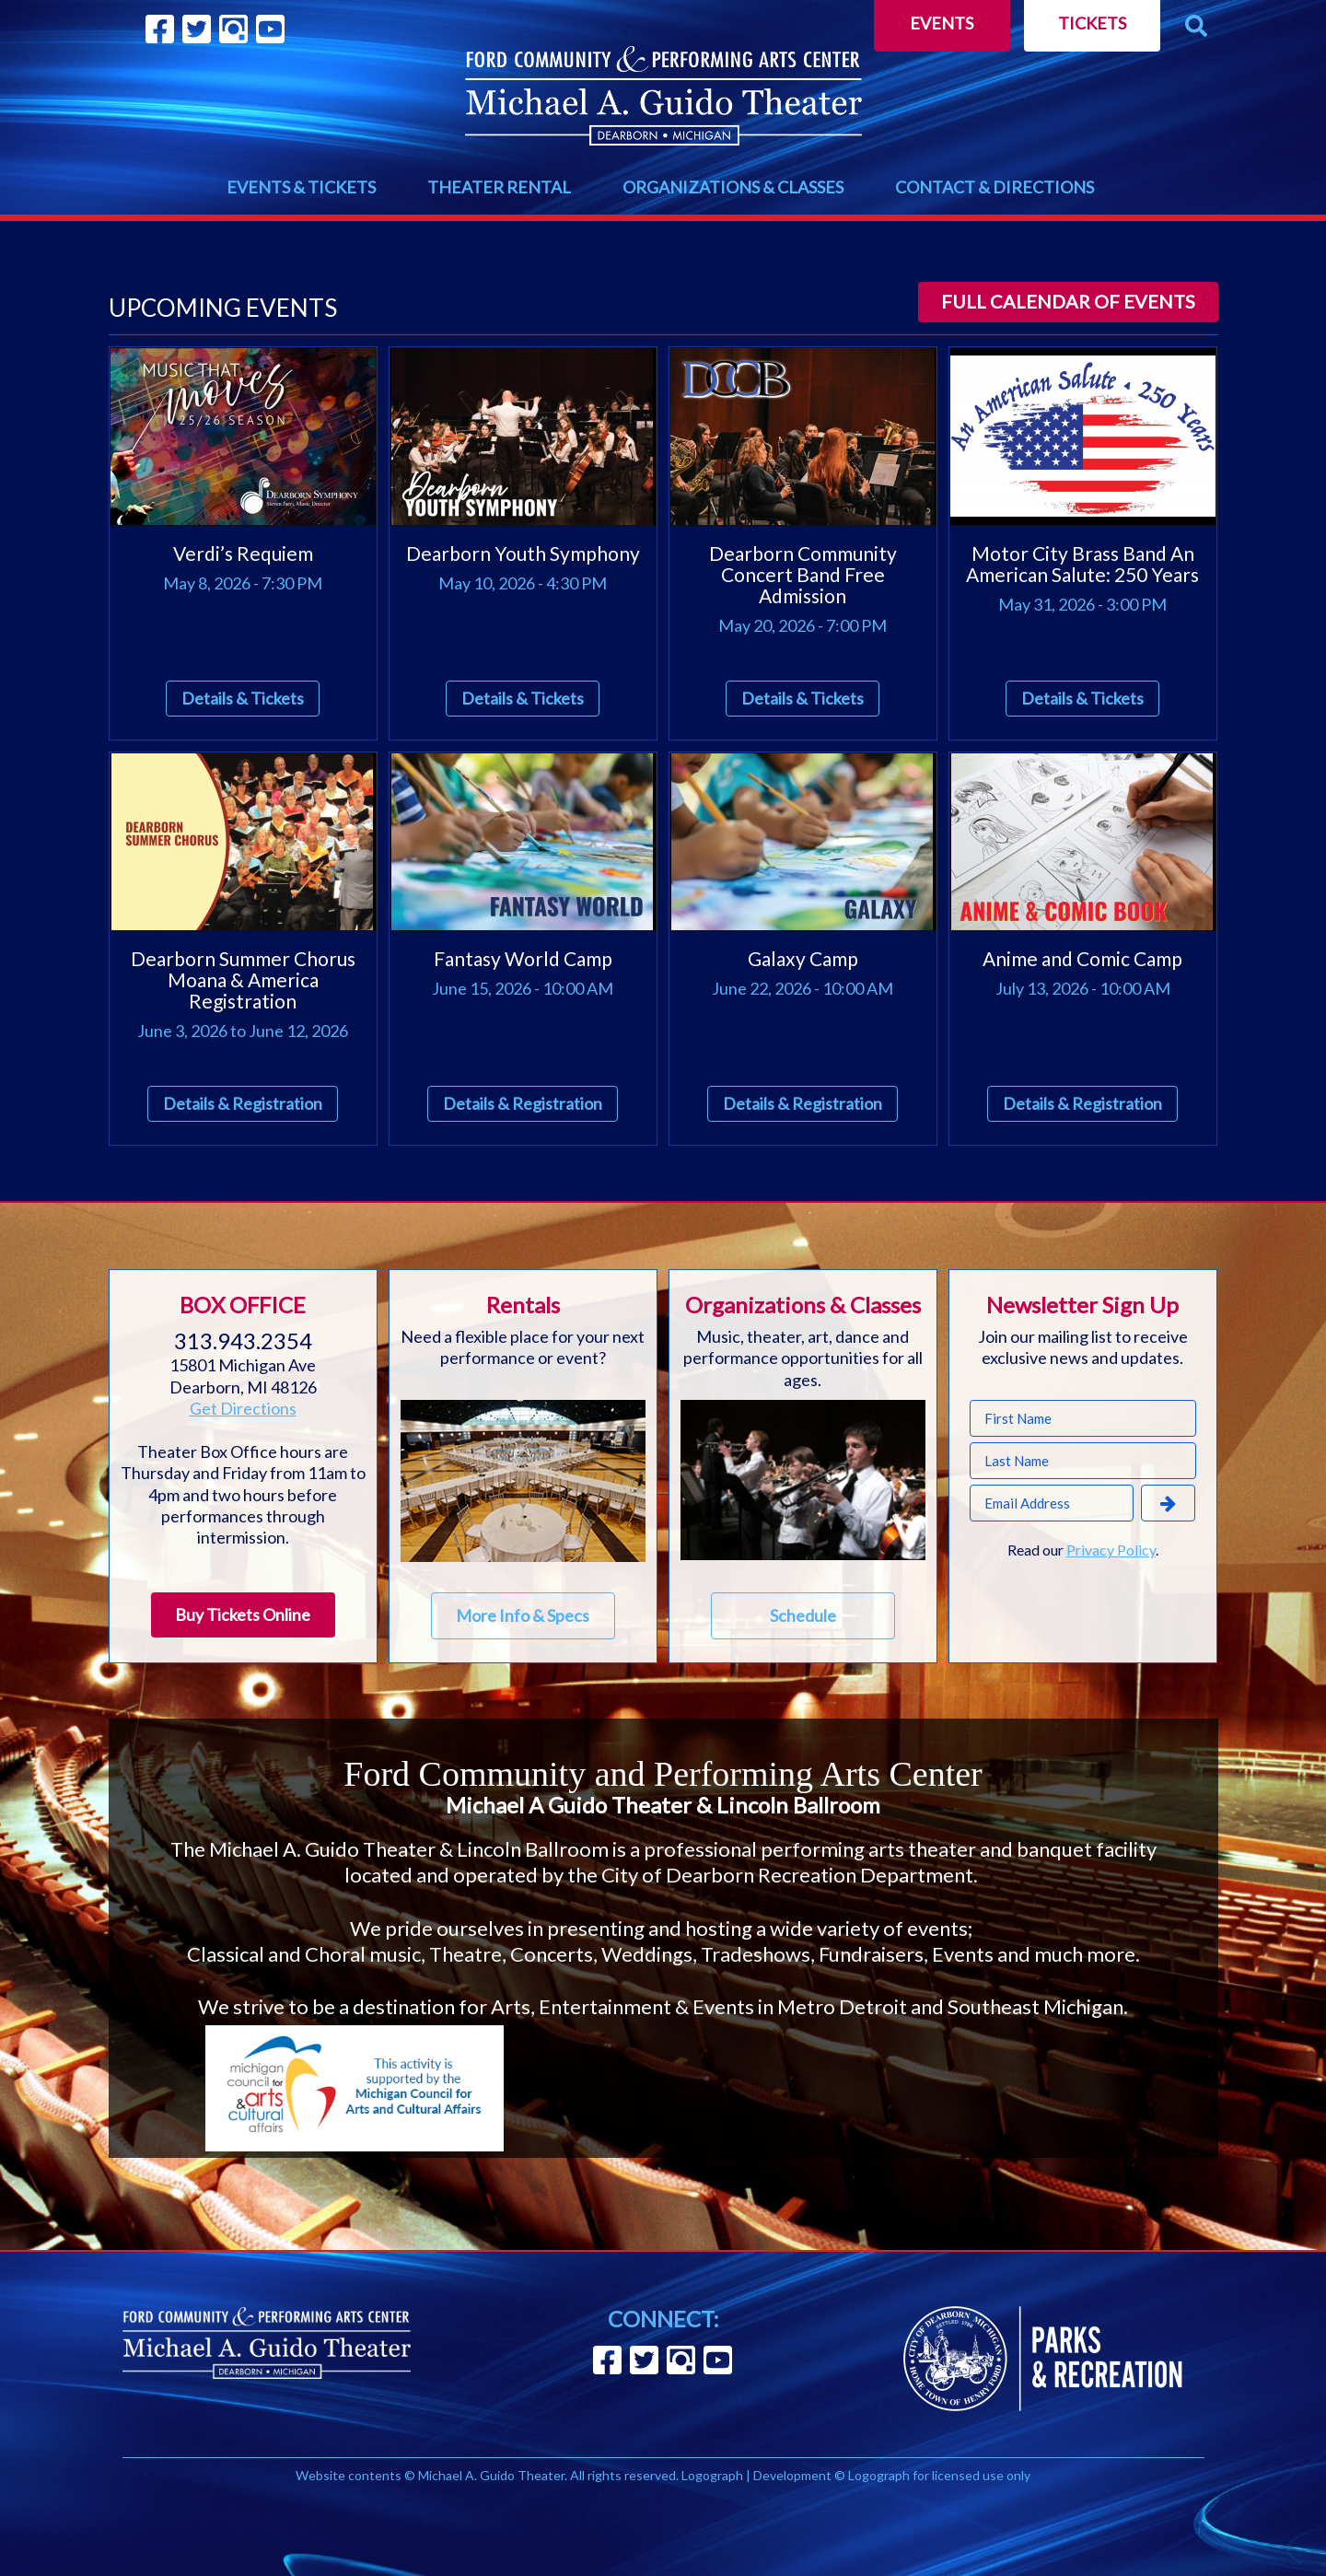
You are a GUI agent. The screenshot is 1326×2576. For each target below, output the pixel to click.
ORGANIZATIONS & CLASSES (732, 187)
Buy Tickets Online (242, 1614)
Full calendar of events (1068, 301)
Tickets (1092, 23)
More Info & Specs (522, 1615)
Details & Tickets (242, 698)
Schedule (803, 1615)
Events (941, 23)
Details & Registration (242, 1103)
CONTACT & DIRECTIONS (994, 187)
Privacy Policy (1111, 1549)
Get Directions (243, 1408)
